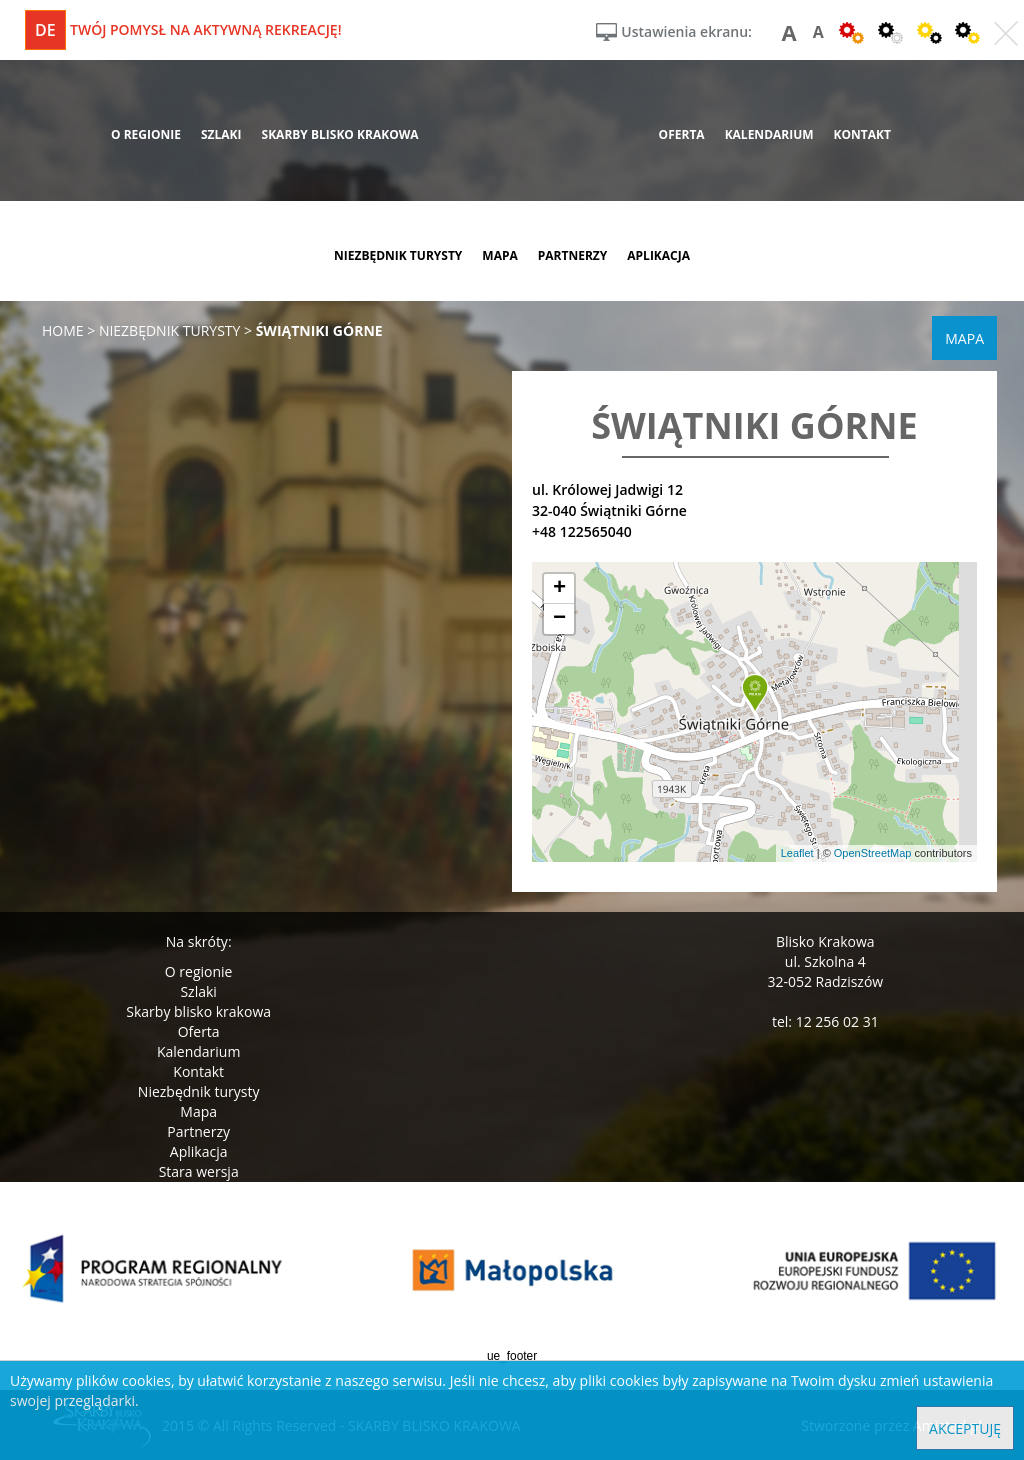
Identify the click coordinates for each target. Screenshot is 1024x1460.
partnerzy (573, 255)
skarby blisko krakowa (340, 134)
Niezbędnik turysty (199, 1091)
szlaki (221, 134)
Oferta (199, 1031)
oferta (682, 134)
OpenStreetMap (873, 853)
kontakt (862, 134)
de (45, 30)
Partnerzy (198, 1131)
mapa (499, 255)
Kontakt (198, 1071)
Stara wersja (199, 1171)
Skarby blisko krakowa (198, 1011)
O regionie (199, 971)
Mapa (198, 1111)
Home (63, 330)
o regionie (146, 134)
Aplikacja (199, 1151)
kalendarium (769, 134)
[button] (755, 694)
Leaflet (797, 853)
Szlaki (198, 991)
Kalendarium (198, 1051)
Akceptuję (965, 1428)
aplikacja (658, 255)
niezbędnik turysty (398, 255)
